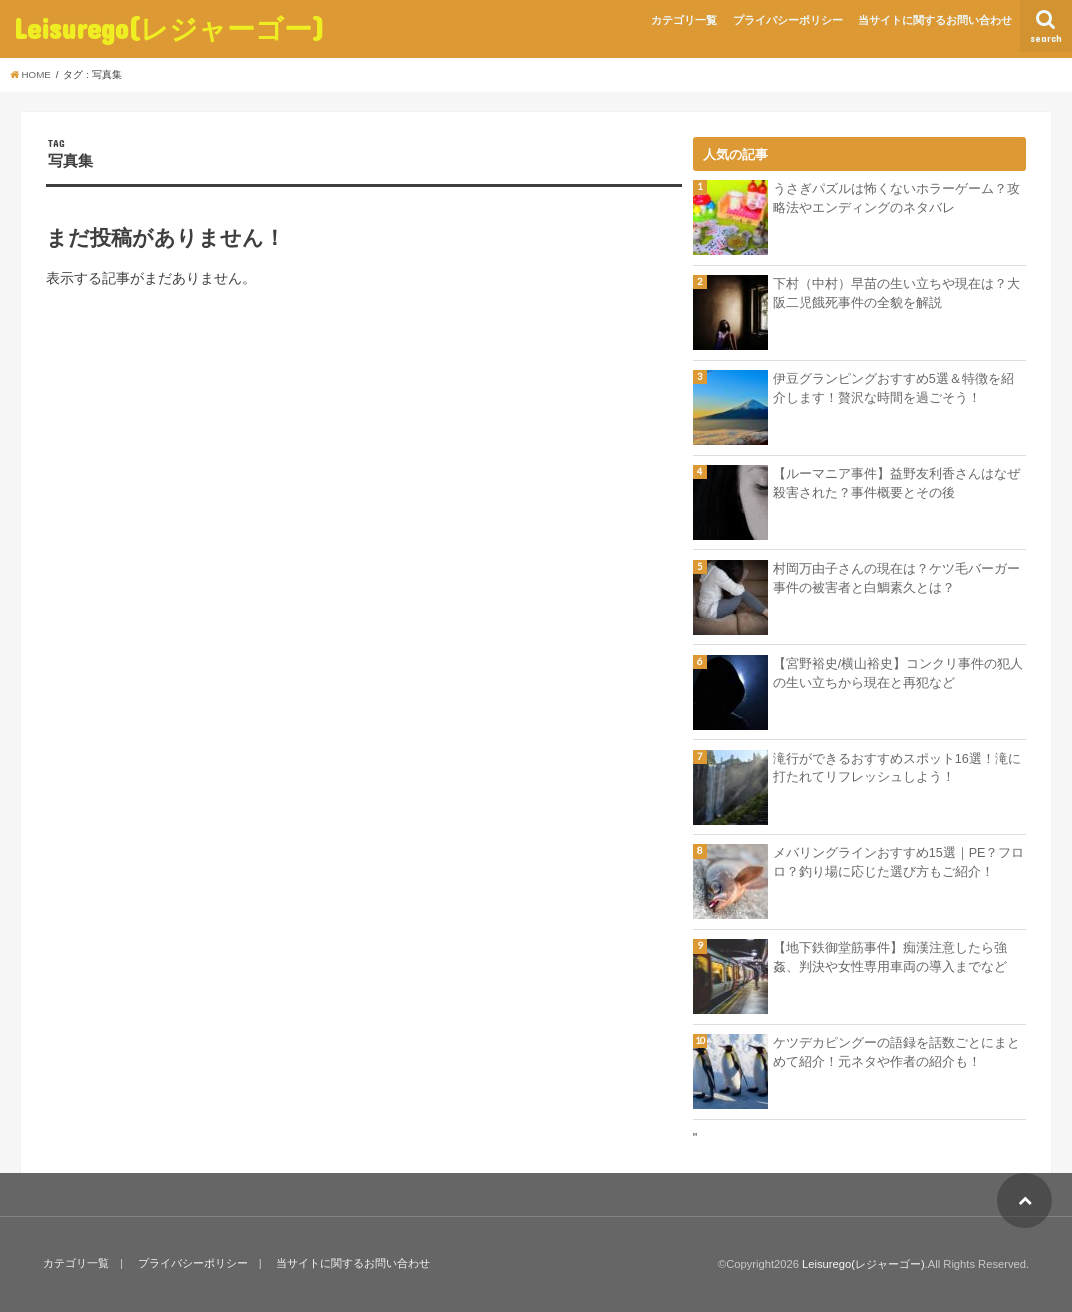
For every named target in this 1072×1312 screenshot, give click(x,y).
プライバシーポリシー (788, 20)
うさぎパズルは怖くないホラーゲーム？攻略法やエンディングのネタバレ (896, 198)
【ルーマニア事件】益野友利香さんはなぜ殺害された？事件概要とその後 (896, 483)
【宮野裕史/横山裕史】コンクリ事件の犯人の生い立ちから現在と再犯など (898, 673)
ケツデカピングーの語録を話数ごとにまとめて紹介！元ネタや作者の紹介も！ (896, 1052)
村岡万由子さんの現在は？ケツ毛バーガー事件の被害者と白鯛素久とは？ (896, 578)
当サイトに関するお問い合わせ (935, 20)
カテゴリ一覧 (684, 20)
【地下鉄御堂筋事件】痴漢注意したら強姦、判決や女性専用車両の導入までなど (890, 957)
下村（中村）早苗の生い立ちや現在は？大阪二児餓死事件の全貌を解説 (896, 293)
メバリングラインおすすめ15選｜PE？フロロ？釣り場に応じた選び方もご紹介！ (899, 862)
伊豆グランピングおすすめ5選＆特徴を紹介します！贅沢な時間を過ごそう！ (893, 388)
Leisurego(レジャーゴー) (169, 28)
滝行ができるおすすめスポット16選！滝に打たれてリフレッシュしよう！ (897, 768)
